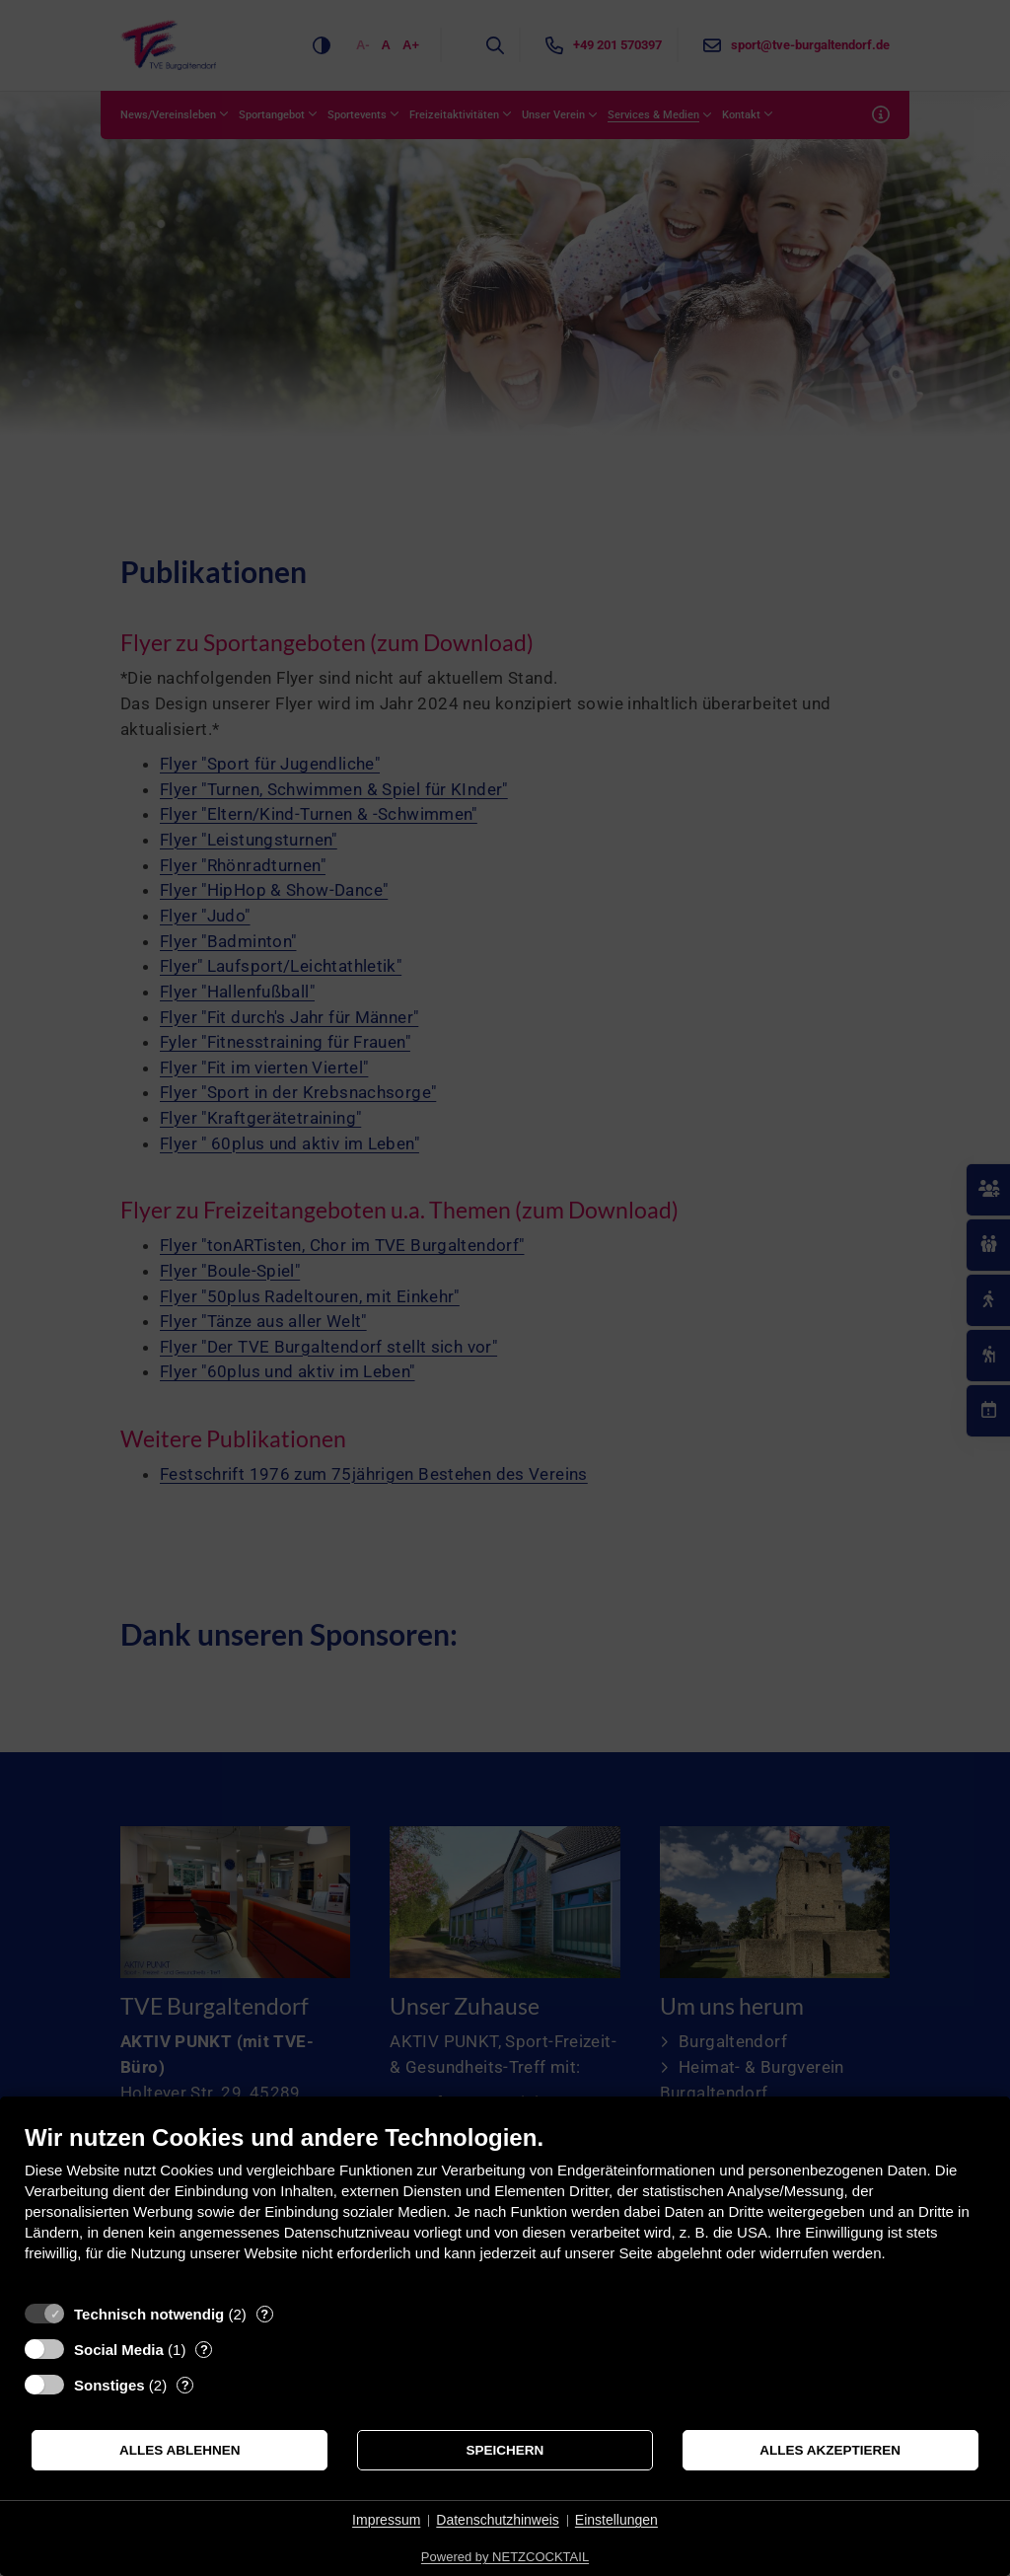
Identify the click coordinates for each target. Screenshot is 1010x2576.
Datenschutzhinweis (497, 2520)
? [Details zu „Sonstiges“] (185, 2385)
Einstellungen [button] (616, 2520)
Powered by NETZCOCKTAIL (505, 2556)
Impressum (386, 2520)
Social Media (119, 2349)
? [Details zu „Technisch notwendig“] (264, 2314)
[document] (505, 2207)
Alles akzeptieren (830, 2450)
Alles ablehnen (180, 2450)
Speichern (505, 2450)
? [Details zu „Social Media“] (204, 2349)
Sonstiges (109, 2385)
